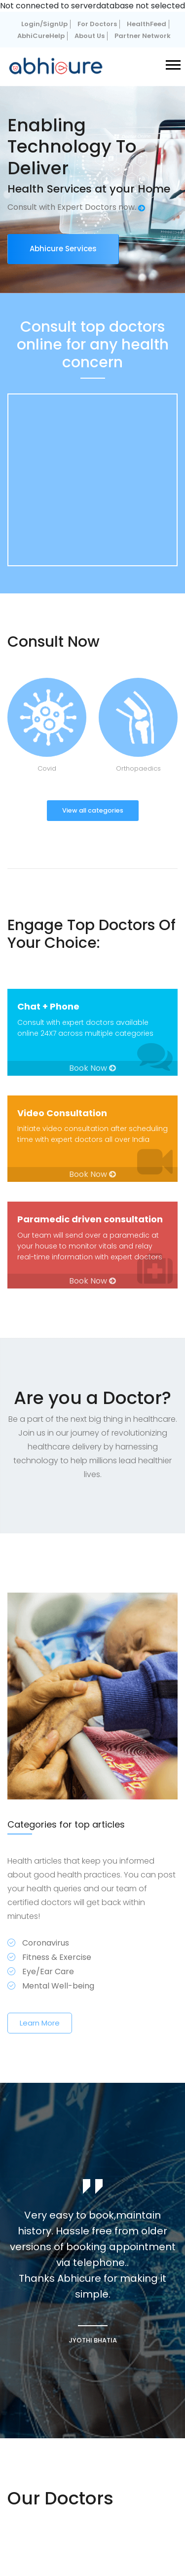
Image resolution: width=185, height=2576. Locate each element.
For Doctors (97, 24)
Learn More (40, 2023)
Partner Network (142, 35)
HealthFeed (146, 24)
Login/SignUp (44, 24)
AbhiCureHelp (41, 35)
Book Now (92, 1068)
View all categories (92, 810)
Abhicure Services (63, 248)
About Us (89, 35)
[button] (172, 63)
